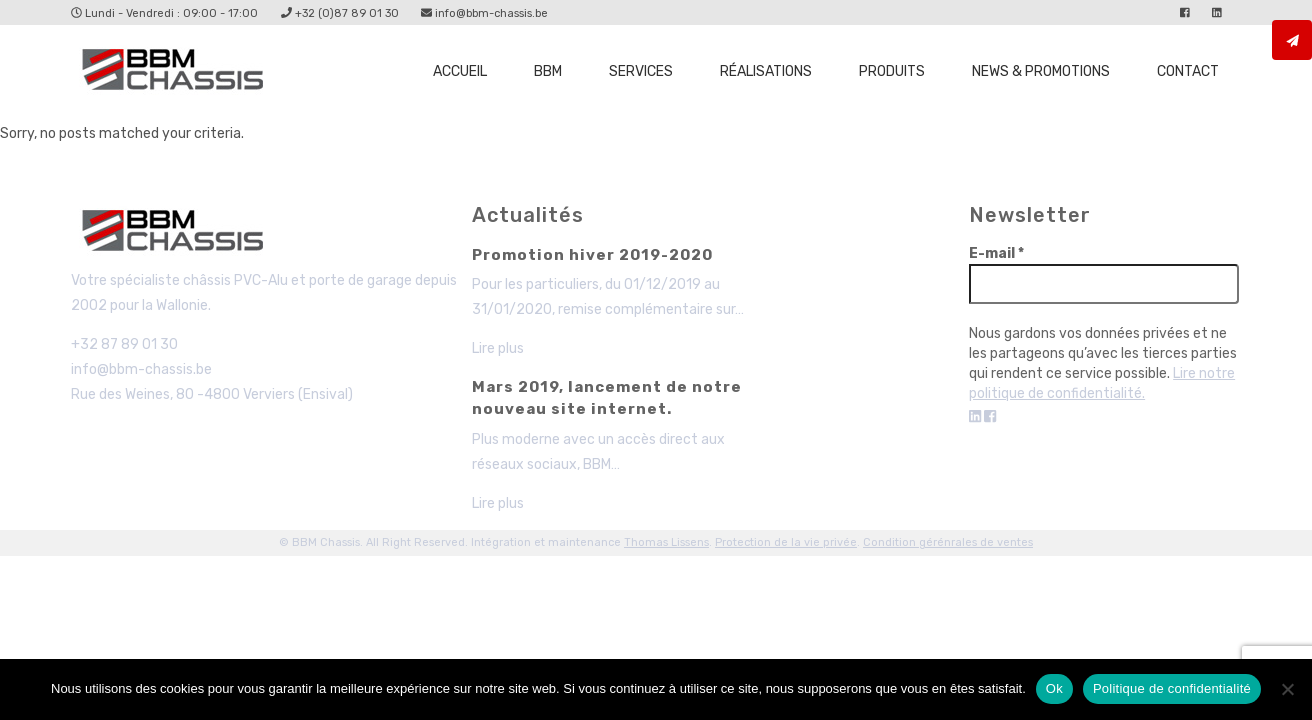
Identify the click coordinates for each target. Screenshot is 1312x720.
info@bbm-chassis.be (484, 13)
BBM (548, 71)
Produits (892, 71)
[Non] (1287, 689)
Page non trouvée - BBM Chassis (177, 73)
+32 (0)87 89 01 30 (340, 13)
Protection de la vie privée (786, 542)
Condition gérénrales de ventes (948, 542)
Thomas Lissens (666, 542)
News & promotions (1041, 71)
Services (641, 71)
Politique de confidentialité (1172, 688)
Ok (1054, 688)
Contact (1188, 71)
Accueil (460, 71)
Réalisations (766, 71)
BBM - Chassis (177, 234)
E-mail (996, 253)
